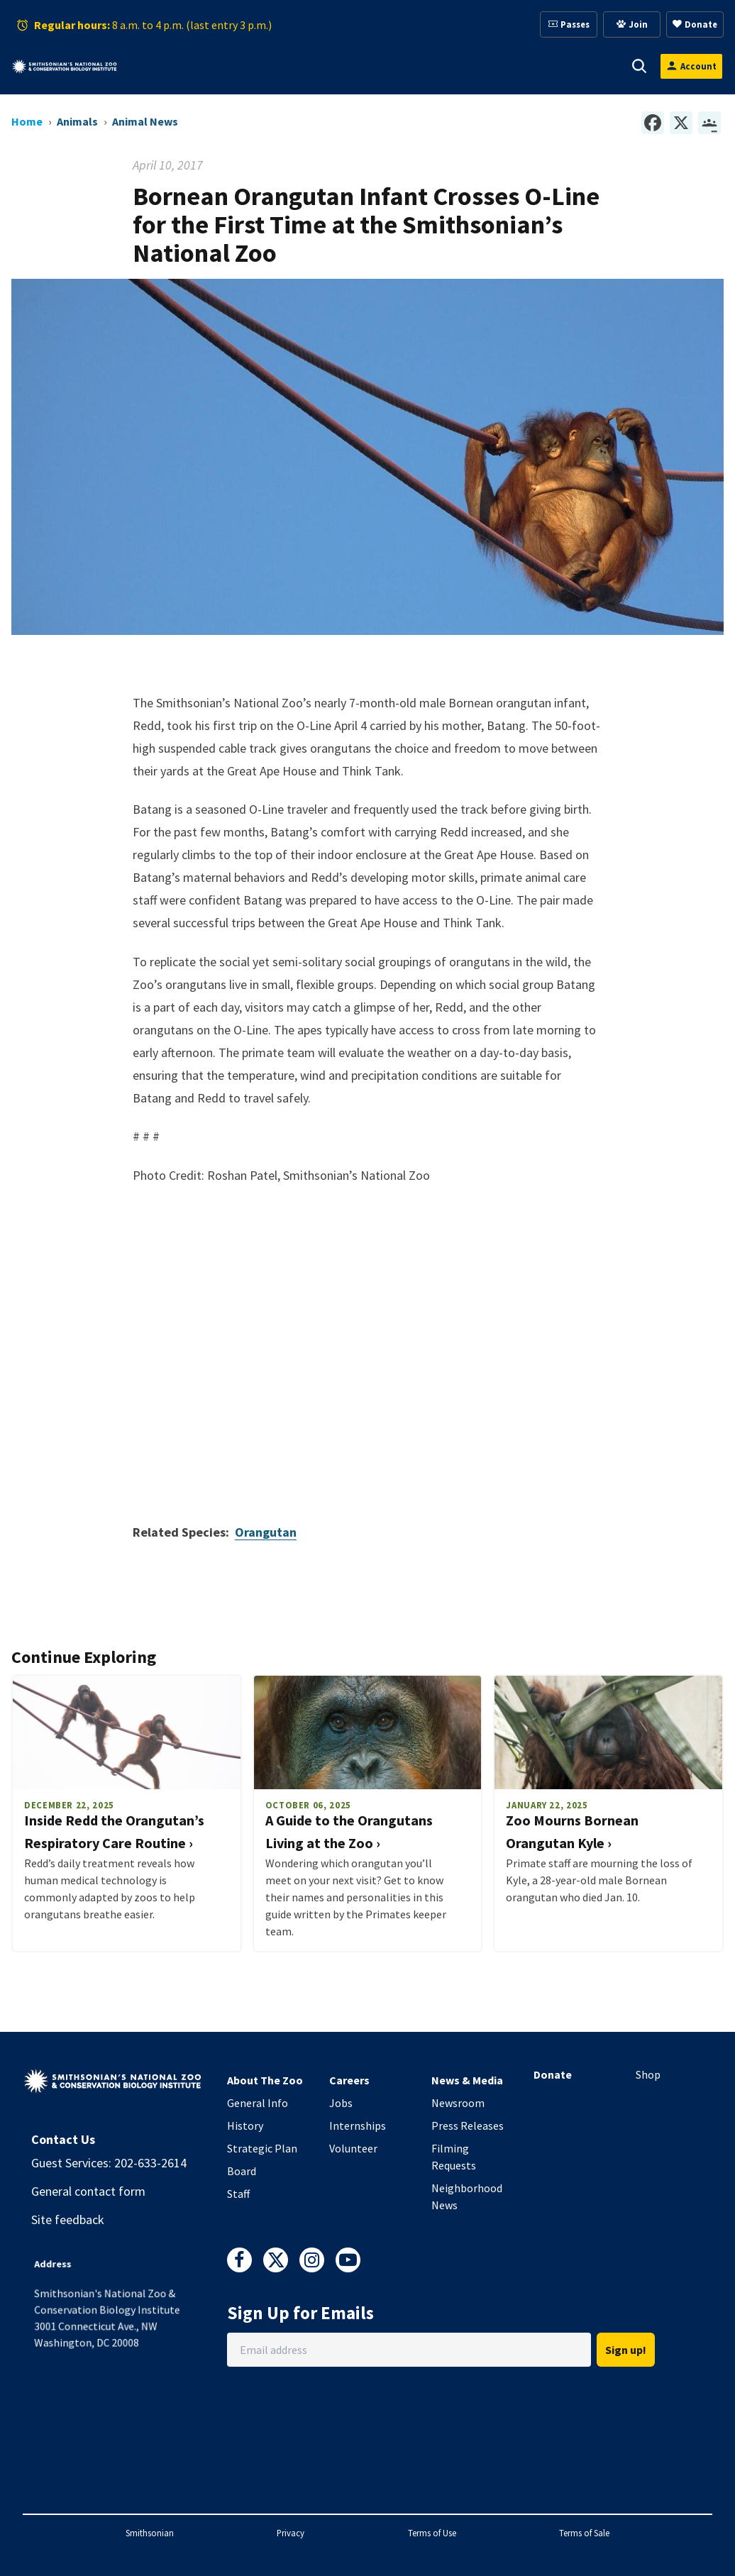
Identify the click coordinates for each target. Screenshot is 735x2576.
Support (308, 66)
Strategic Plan (262, 2148)
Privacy (290, 2532)
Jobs (341, 2103)
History (245, 2125)
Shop (648, 2074)
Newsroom (458, 2103)
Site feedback (67, 2219)
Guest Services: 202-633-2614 (109, 2163)
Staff (238, 2194)
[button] (190, 66)
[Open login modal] (691, 66)
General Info (257, 2103)
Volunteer (353, 2148)
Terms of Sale (584, 2532)
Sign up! (625, 2350)
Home (27, 121)
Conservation (564, 66)
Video (367, 1334)
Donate (553, 2074)
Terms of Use (432, 2532)
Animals (236, 66)
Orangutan (266, 1532)
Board (241, 2171)
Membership (389, 66)
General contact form (88, 2191)
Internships (357, 2125)
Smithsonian (150, 2532)
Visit (172, 66)
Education (475, 66)
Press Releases (467, 2125)
